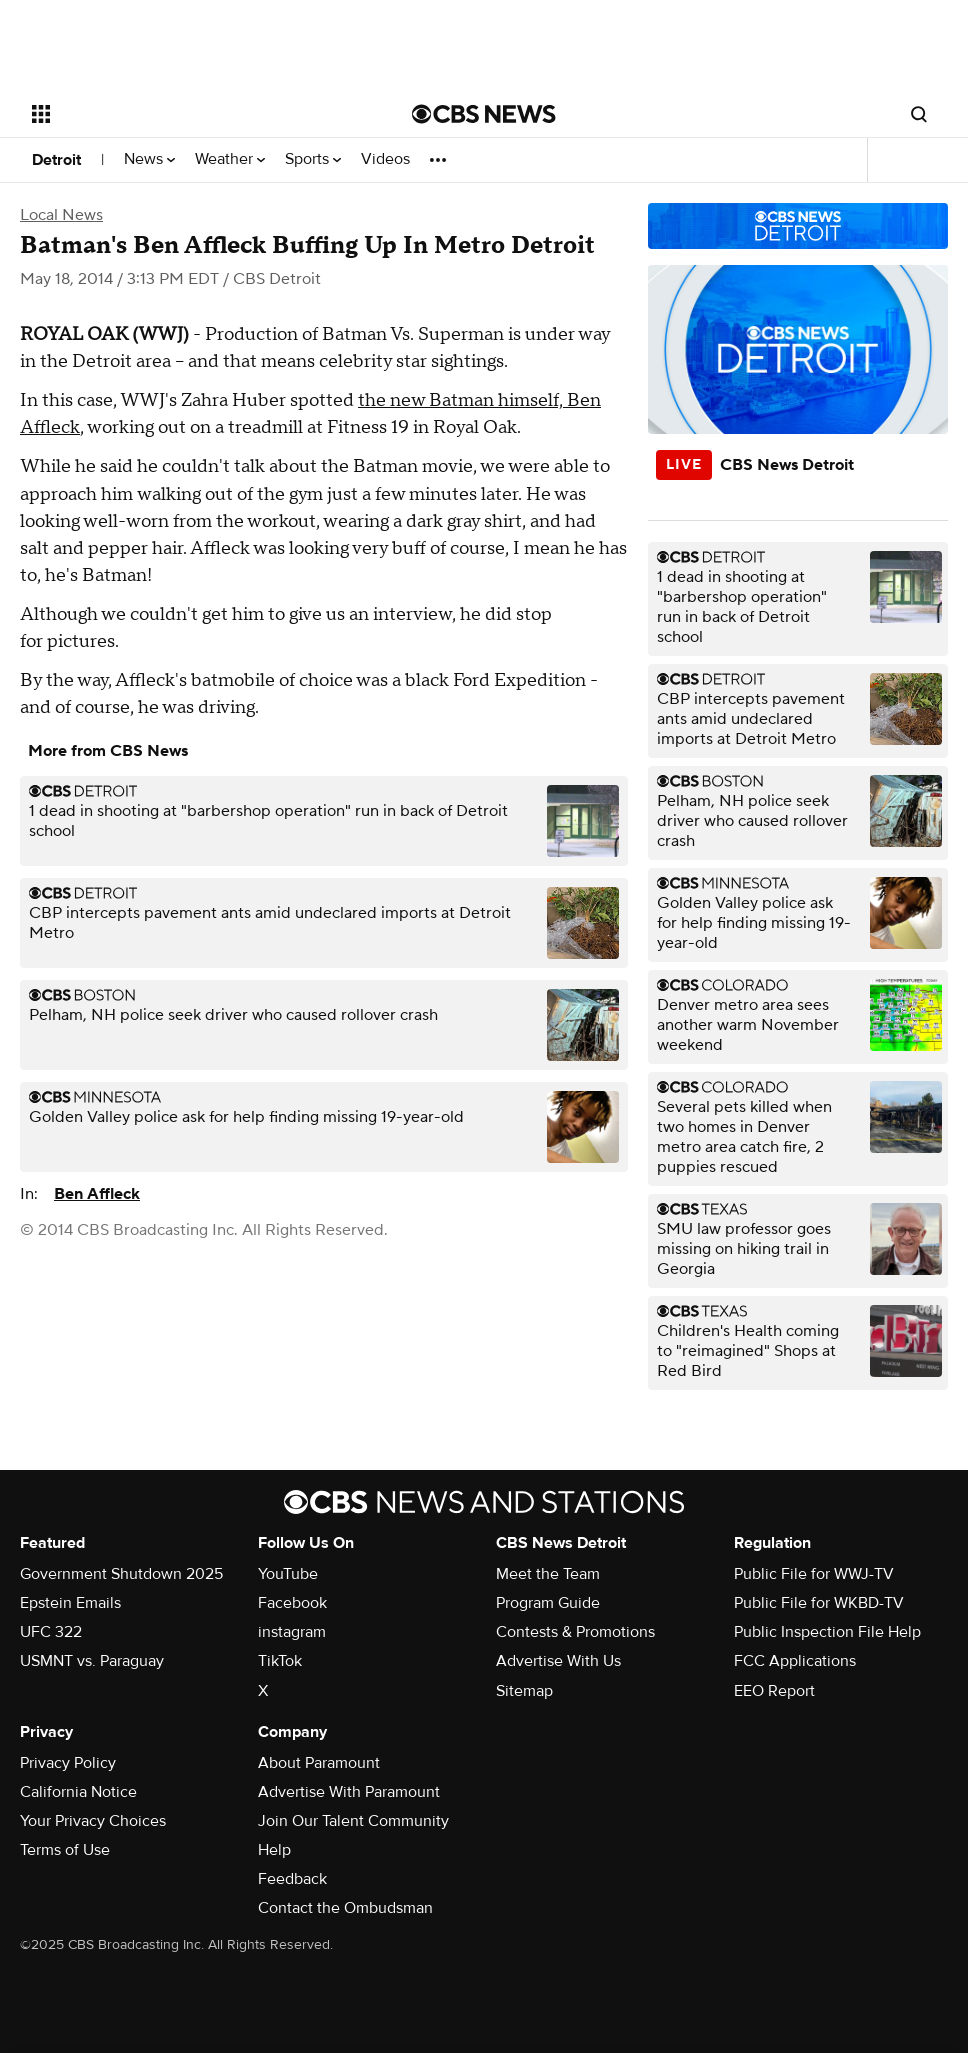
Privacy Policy (68, 1763)
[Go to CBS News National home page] (484, 114)
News (149, 159)
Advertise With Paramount (349, 1792)
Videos (385, 159)
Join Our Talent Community (353, 1821)
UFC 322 (51, 1632)
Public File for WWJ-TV (814, 1574)
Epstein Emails (70, 1603)
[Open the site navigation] (182, 114)
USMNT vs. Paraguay (92, 1661)
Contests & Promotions (575, 1632)
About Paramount (319, 1763)
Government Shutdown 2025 (121, 1574)
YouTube (288, 1574)
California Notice (78, 1792)
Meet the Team (548, 1574)
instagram (292, 1632)
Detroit (56, 160)
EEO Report (774, 1691)
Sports (313, 159)
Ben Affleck (97, 1194)
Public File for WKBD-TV (819, 1603)
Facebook (292, 1603)
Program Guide (548, 1603)
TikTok (280, 1661)
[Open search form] (919, 114)
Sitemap (524, 1691)
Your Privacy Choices (93, 1821)
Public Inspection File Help (827, 1632)
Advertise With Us (558, 1661)
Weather (230, 159)
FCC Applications (795, 1661)
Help (274, 1850)
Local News (61, 215)
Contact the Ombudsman (345, 1908)
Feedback (292, 1879)
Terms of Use (65, 1850)
